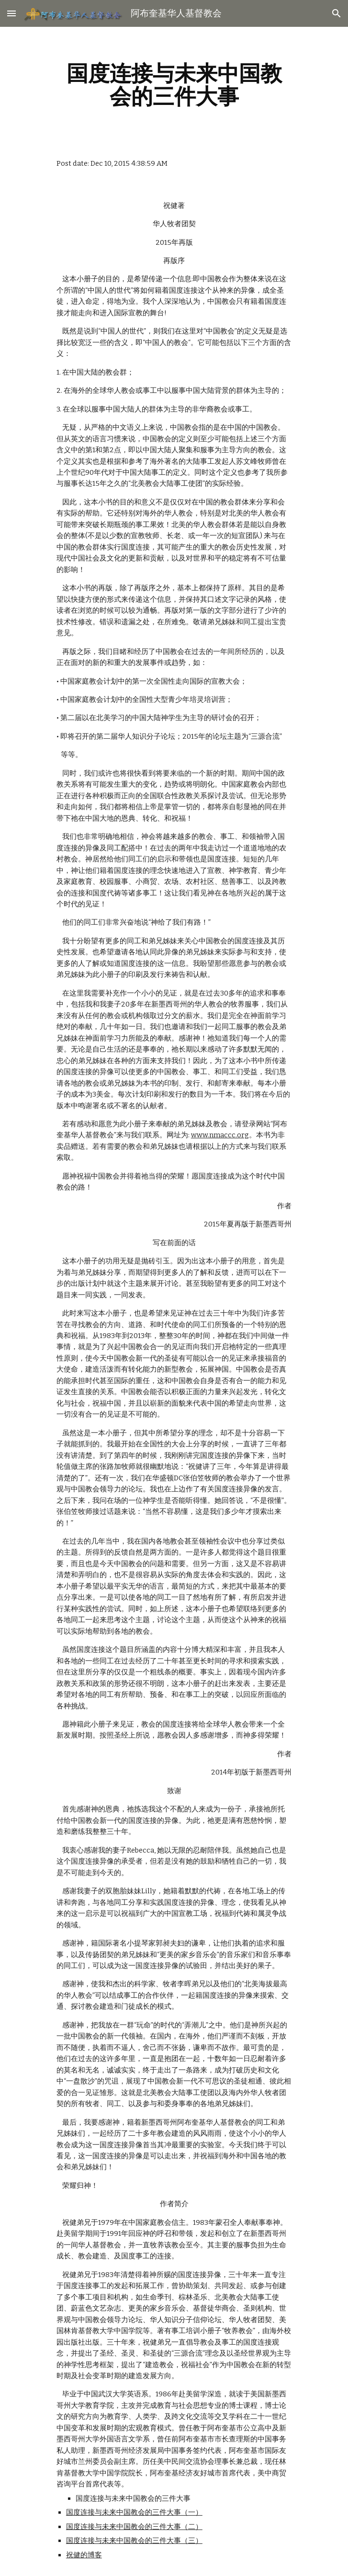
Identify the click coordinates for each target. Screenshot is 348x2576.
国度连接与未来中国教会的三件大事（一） (134, 2512)
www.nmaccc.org (220, 1135)
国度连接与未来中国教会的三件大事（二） (134, 2526)
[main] (174, 85)
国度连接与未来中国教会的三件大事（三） (134, 2540)
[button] (11, 13)
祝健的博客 (84, 2555)
